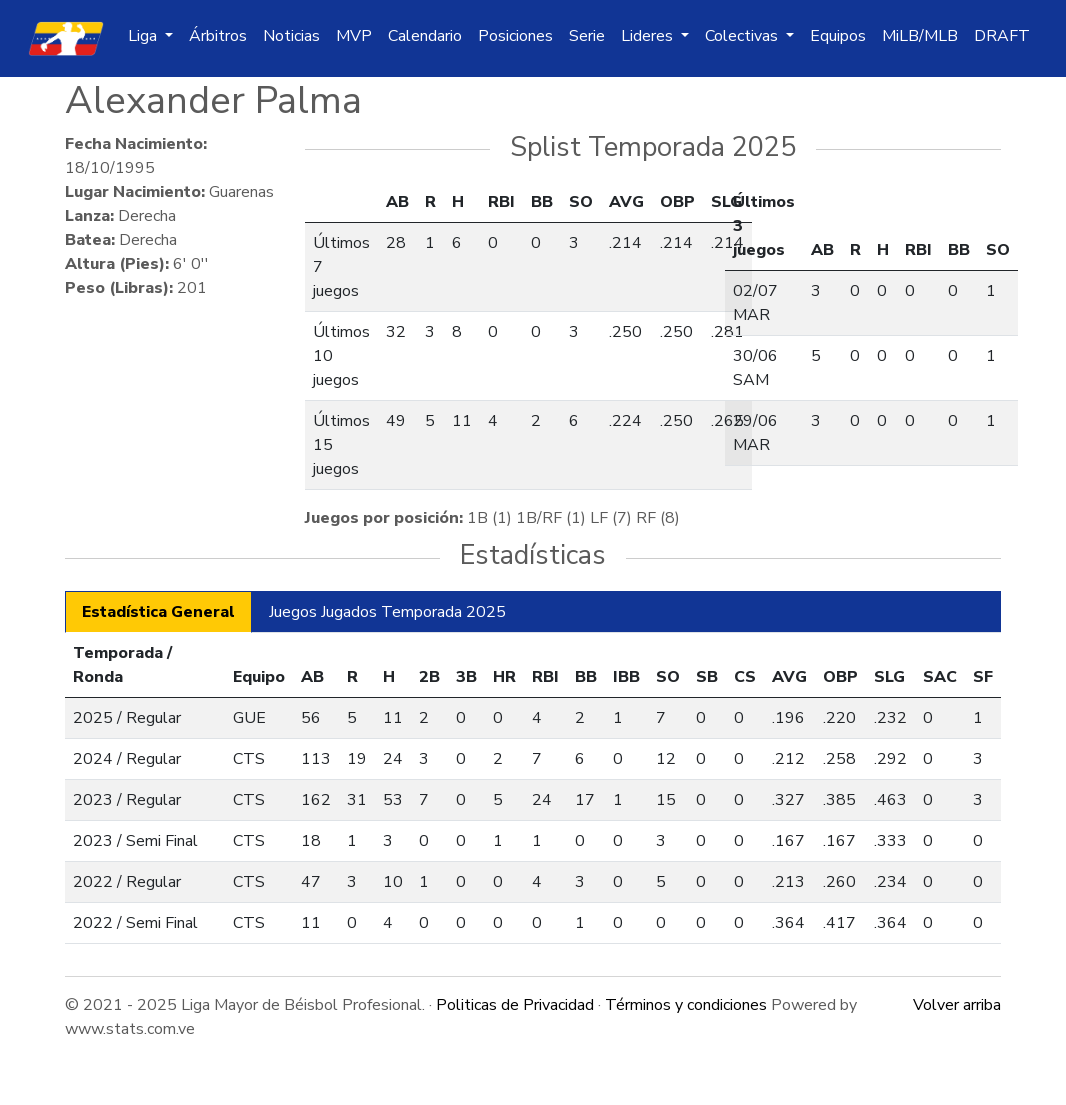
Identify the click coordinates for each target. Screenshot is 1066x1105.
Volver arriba (957, 1005)
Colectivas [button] (743, 36)
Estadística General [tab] (158, 612)
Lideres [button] (649, 36)
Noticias (291, 36)
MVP (354, 36)
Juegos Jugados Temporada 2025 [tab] (387, 612)
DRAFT (1002, 36)
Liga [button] (144, 36)
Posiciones (515, 36)
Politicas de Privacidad (515, 1005)
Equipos (838, 36)
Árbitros (218, 36)
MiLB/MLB (920, 36)
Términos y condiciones (686, 1005)
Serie (587, 36)
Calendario (425, 36)
